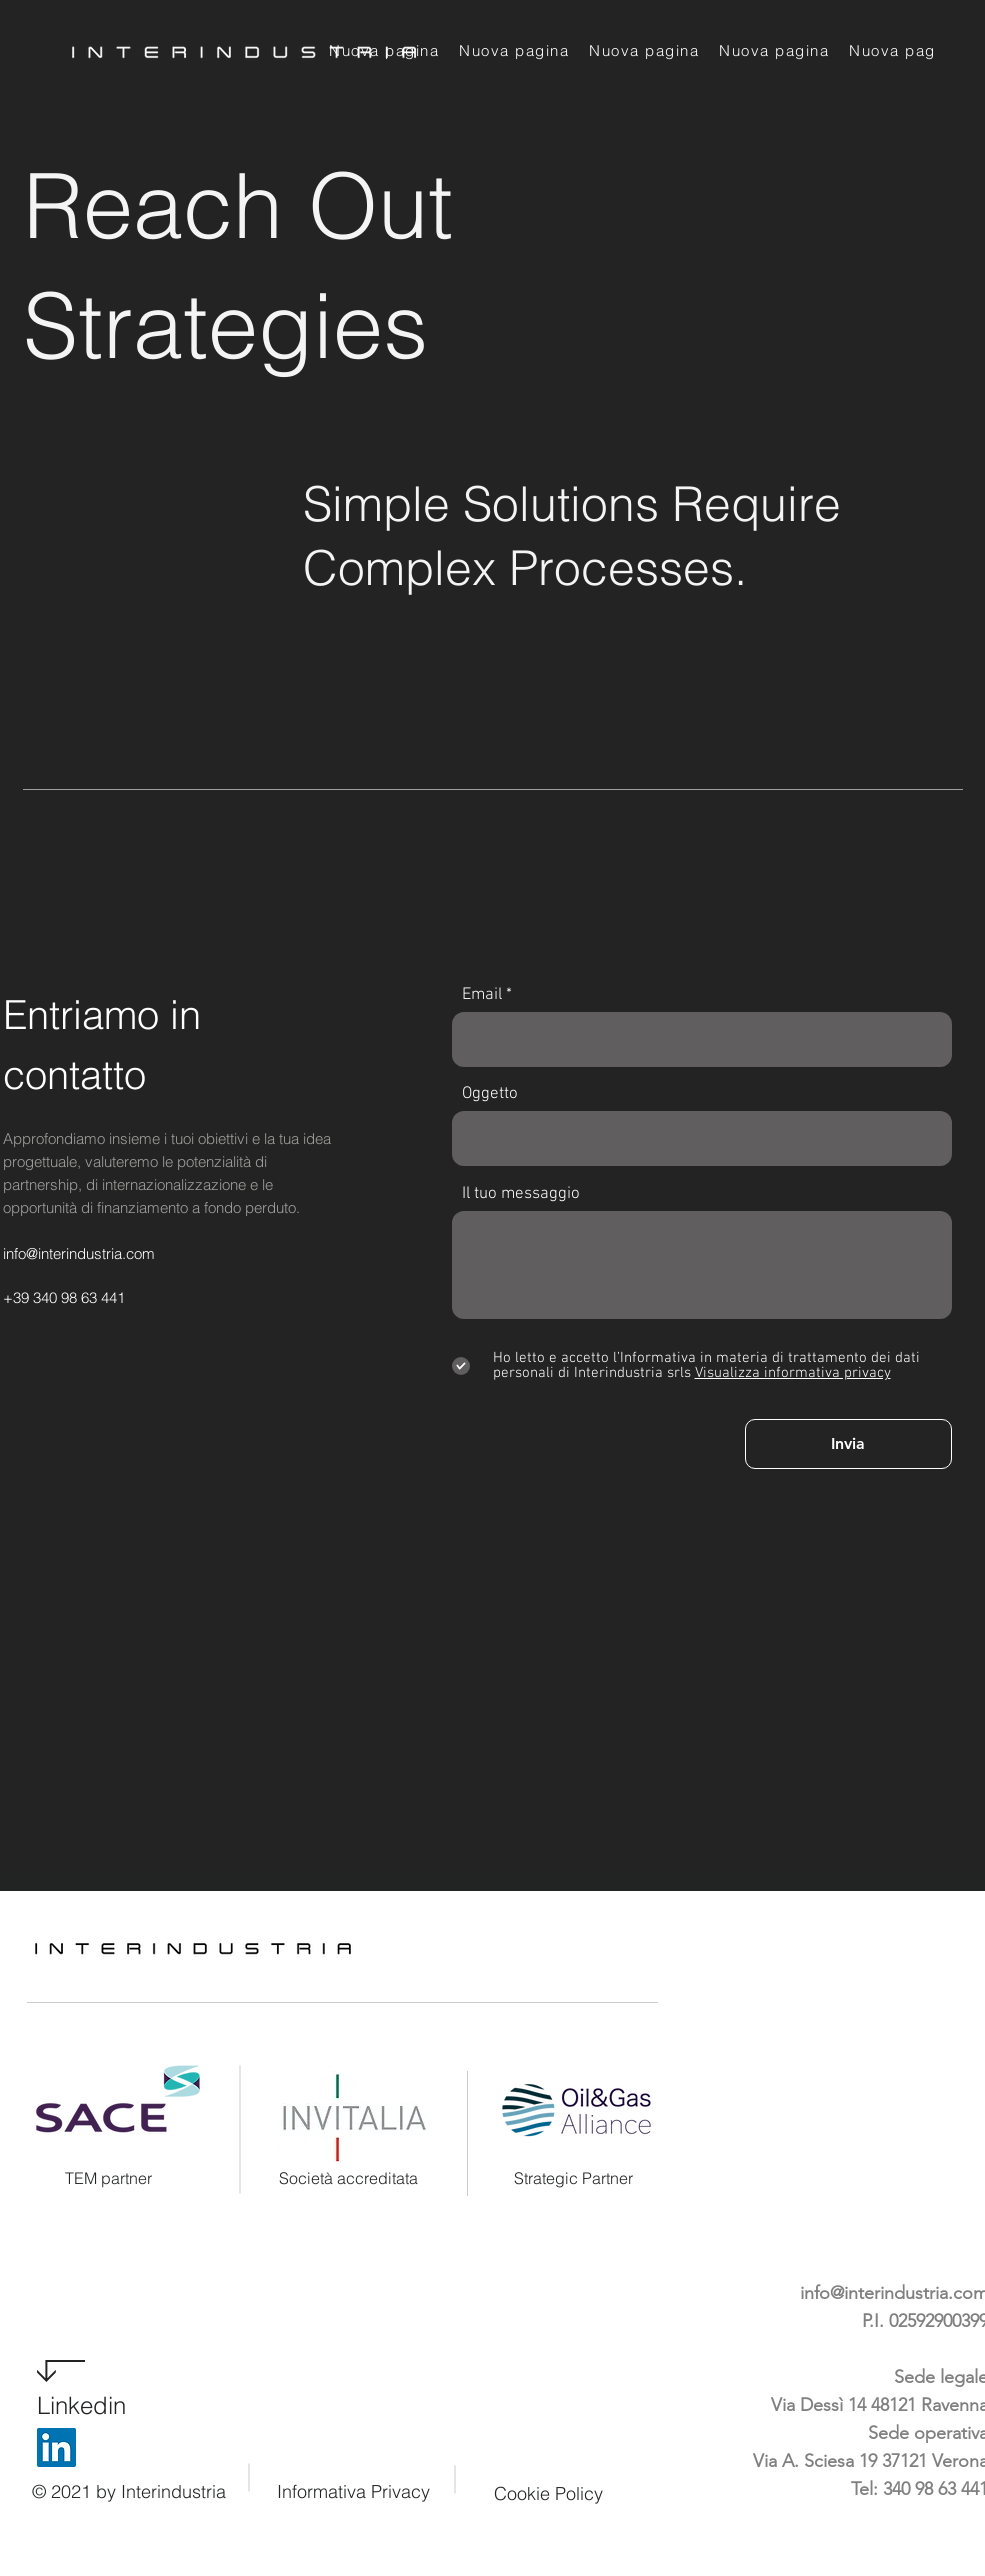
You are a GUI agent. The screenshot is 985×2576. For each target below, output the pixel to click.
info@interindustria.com (79, 1253)
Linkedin (81, 2405)
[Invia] (848, 1444)
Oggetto (490, 1094)
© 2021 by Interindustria (129, 2491)
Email (482, 995)
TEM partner (108, 2178)
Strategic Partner (573, 2178)
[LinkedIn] (56, 2447)
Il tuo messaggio (521, 1194)
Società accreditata (348, 2178)
